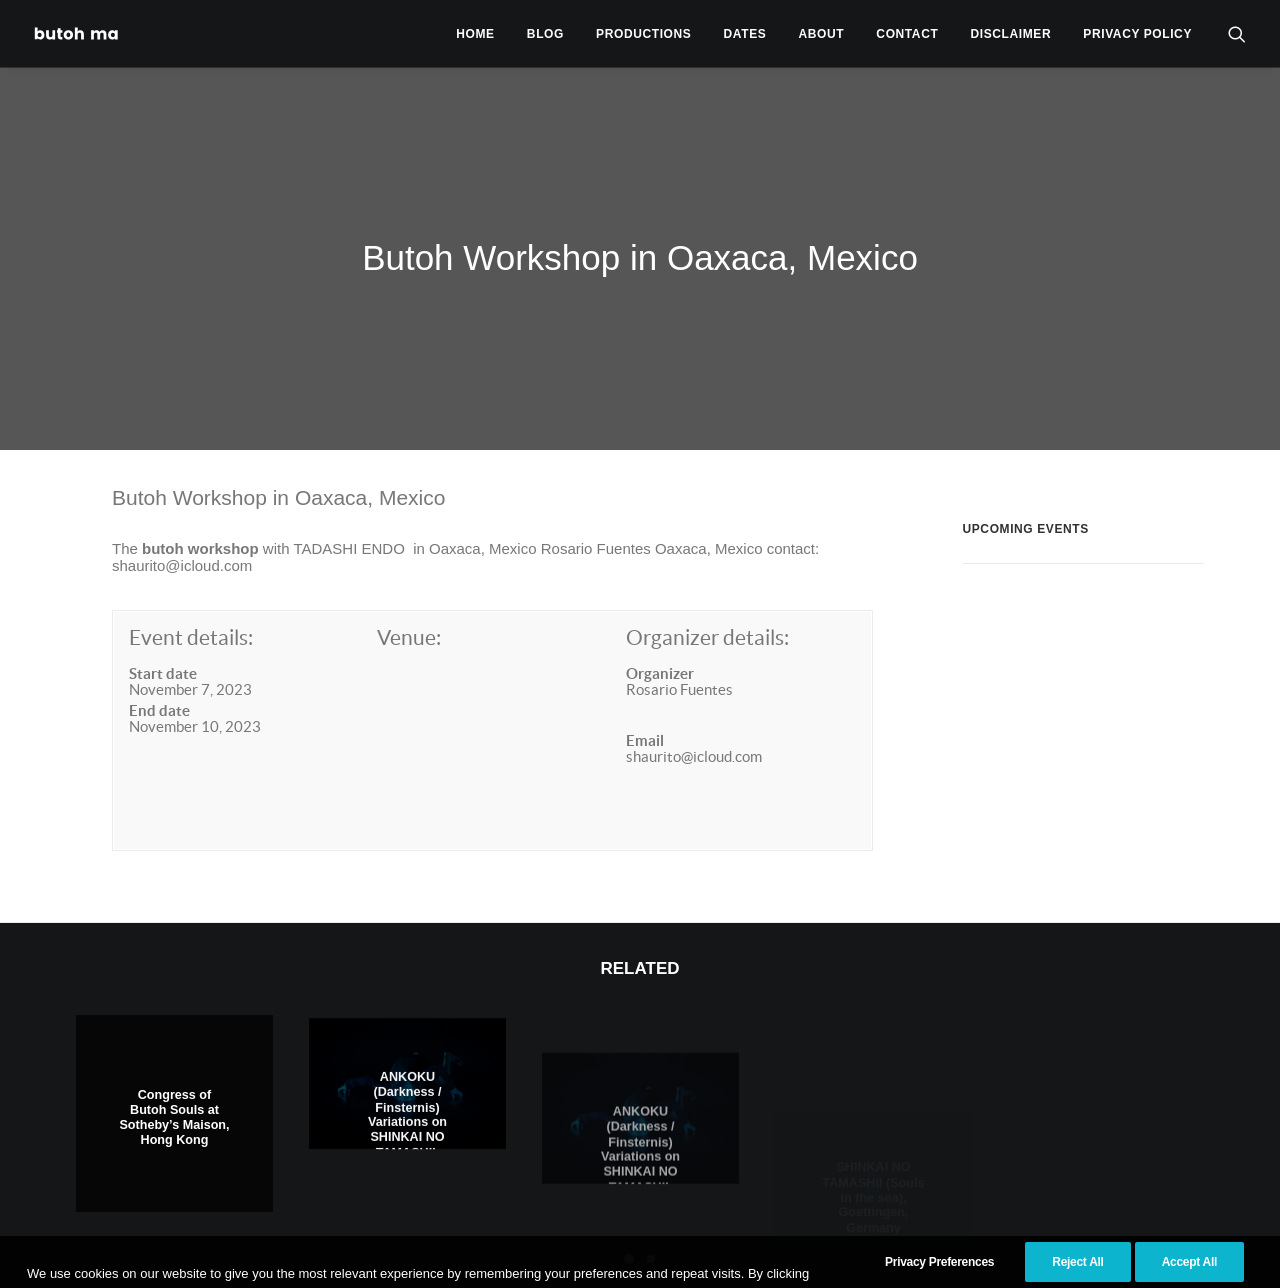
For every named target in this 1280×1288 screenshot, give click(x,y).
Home (475, 34)
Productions (643, 34)
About (822, 34)
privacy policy (1137, 34)
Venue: (409, 595)
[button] (1237, 33)
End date (159, 668)
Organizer (660, 630)
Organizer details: (707, 595)
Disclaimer (1011, 34)
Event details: (191, 595)
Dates (745, 34)
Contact (907, 34)
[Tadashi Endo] (78, 33)
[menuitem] (475, 33)
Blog (545, 34)
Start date (163, 630)
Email (645, 698)
